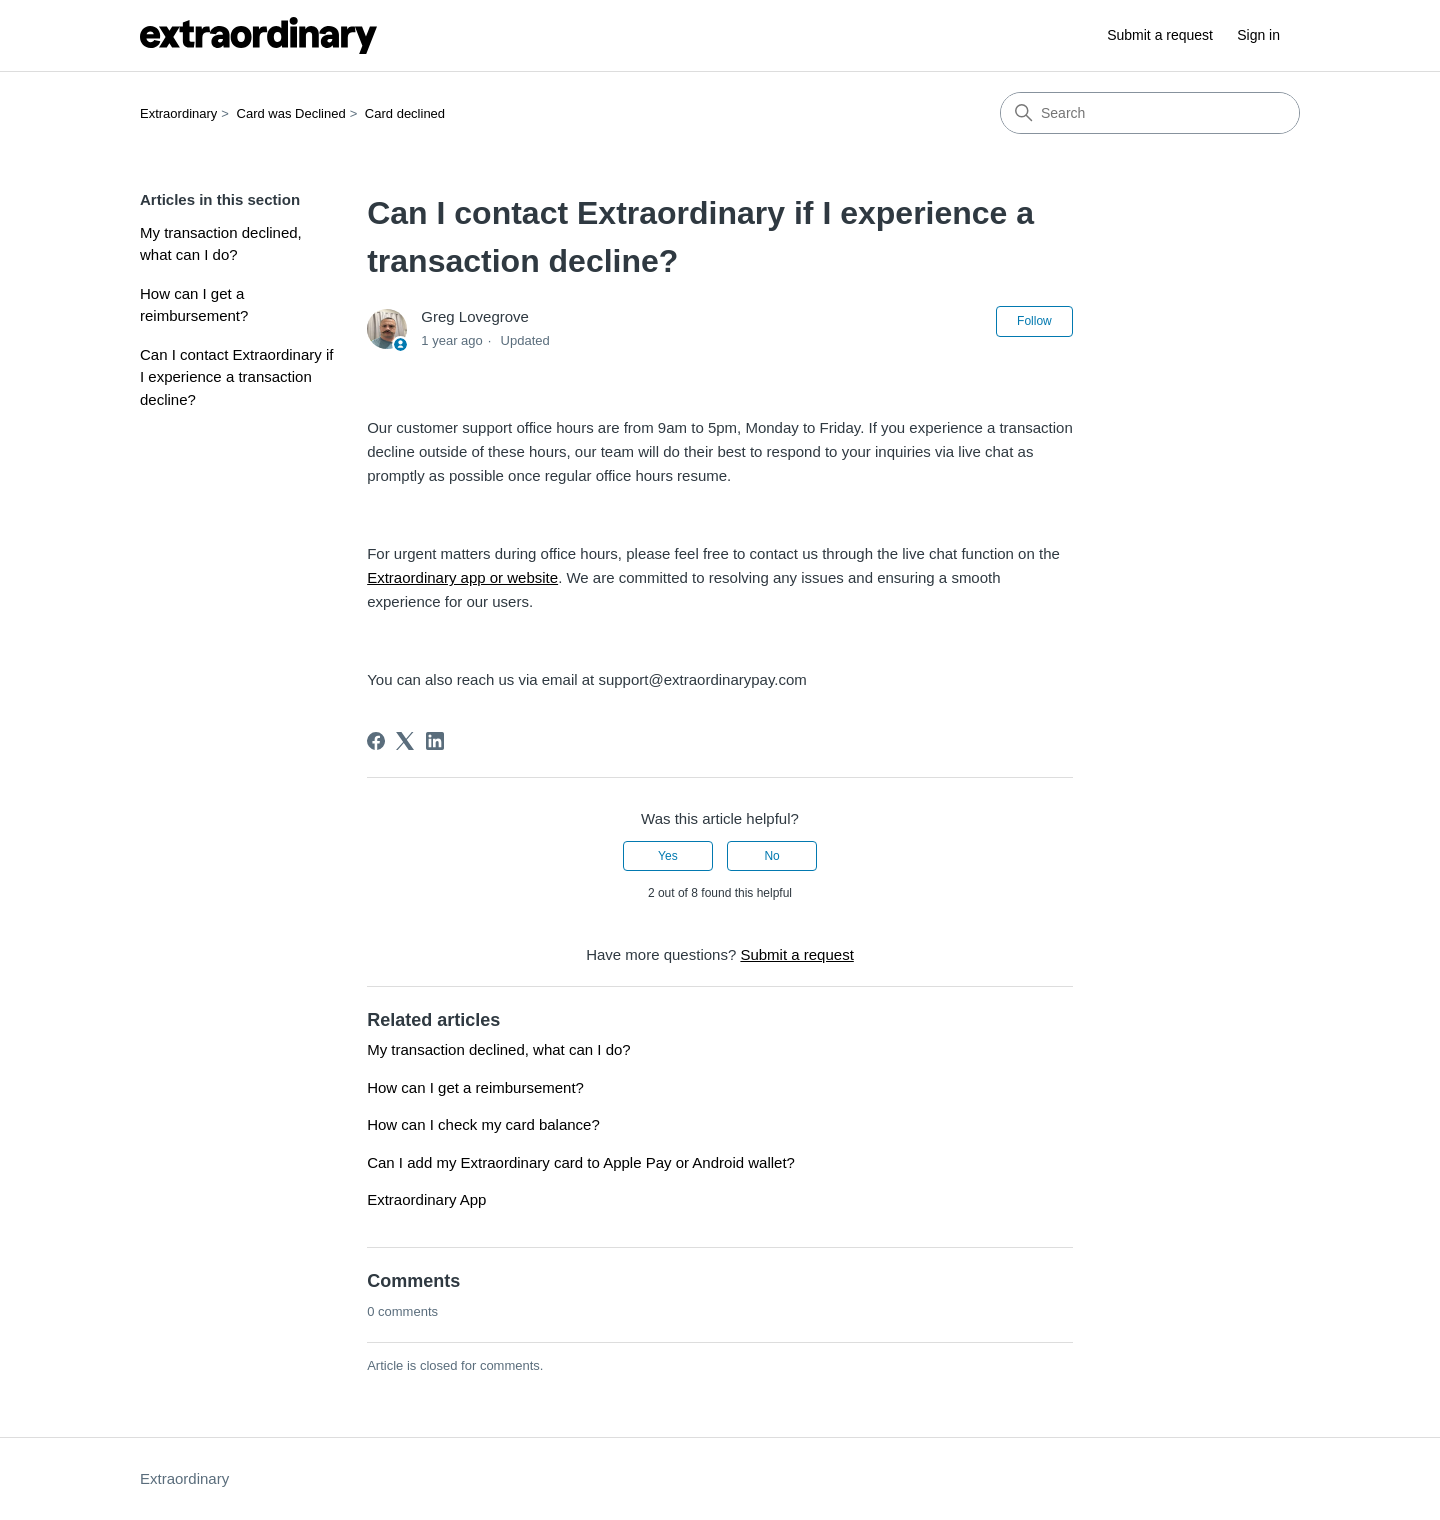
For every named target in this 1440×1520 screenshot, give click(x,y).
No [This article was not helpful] (771, 856)
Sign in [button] (1258, 35)
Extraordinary (178, 113)
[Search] (1150, 113)
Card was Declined (291, 113)
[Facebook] (376, 741)
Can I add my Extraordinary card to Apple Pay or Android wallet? (581, 1162)
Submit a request (1160, 35)
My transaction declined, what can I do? (221, 244)
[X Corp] (405, 741)
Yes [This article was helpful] (668, 856)
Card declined (405, 113)
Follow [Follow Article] (1034, 321)
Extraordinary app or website (462, 577)
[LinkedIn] (435, 741)
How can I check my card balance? (483, 1124)
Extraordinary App (426, 1199)
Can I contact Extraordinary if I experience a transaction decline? (236, 377)
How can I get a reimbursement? (194, 305)
